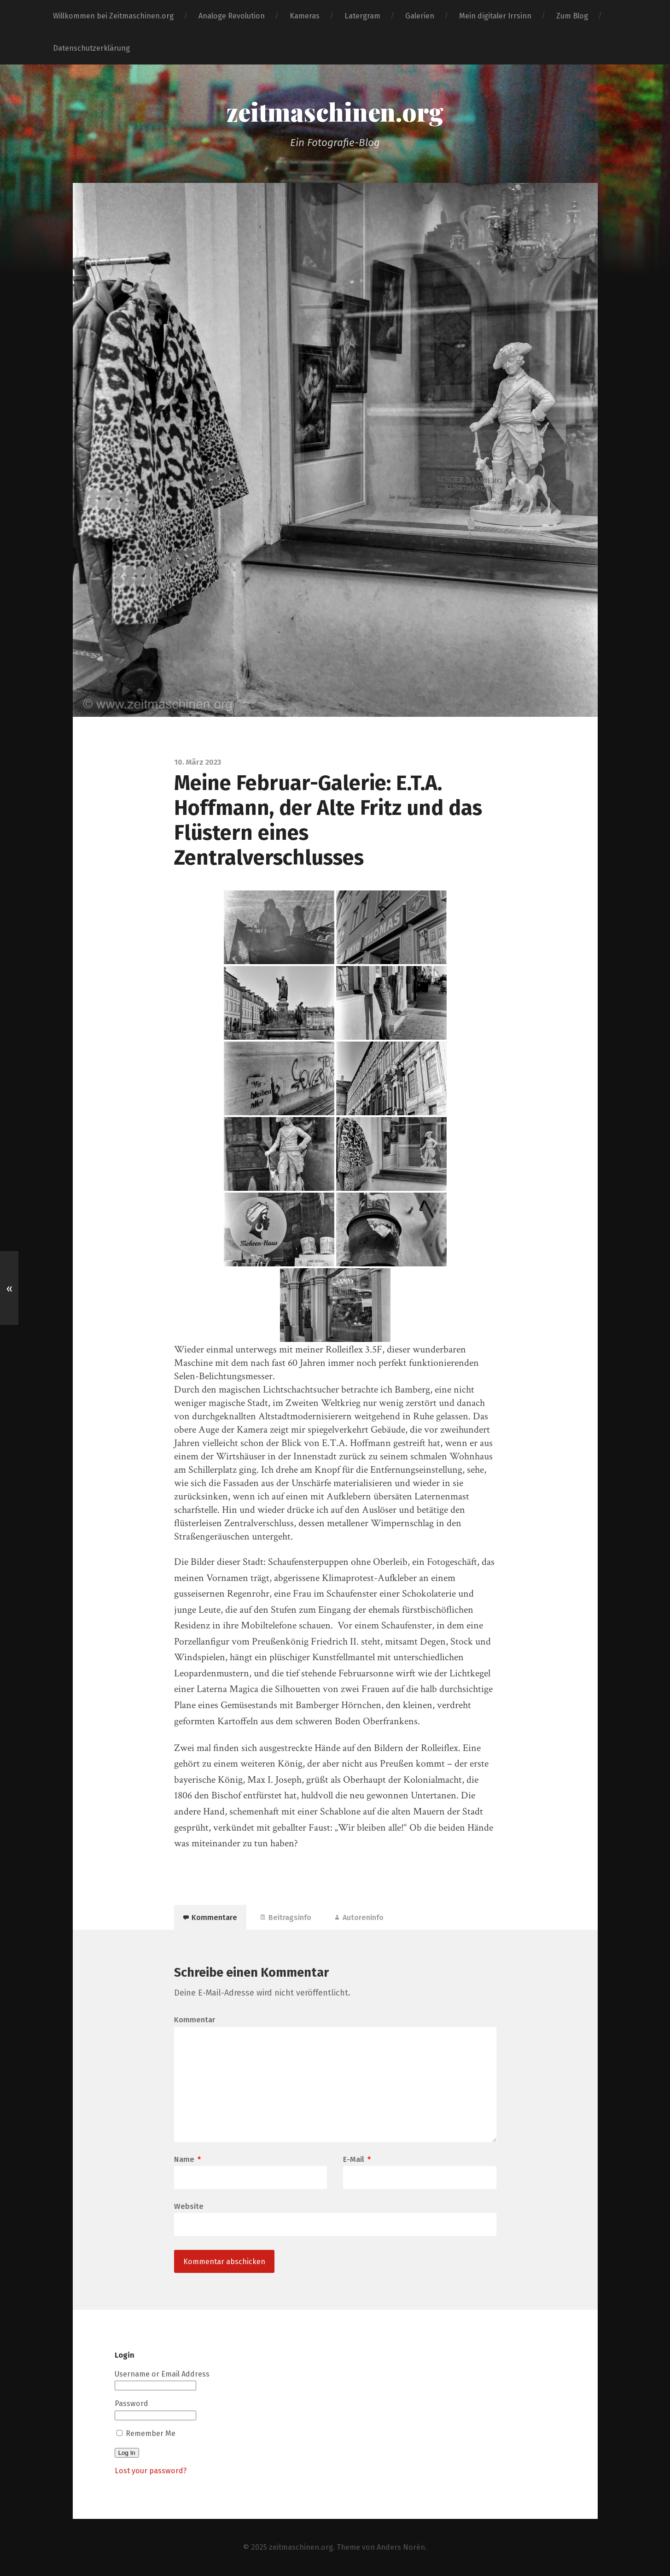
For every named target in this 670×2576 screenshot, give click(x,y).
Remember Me (146, 2433)
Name (187, 2159)
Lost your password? (150, 2470)
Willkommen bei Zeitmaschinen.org (113, 16)
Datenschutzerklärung (91, 48)
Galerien (419, 16)
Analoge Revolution (231, 16)
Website (189, 2206)
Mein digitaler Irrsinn (495, 16)
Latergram (362, 16)
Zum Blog (572, 16)
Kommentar (194, 2020)
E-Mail (357, 2159)
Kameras (305, 16)
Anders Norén (401, 2547)
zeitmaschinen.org (335, 111)
